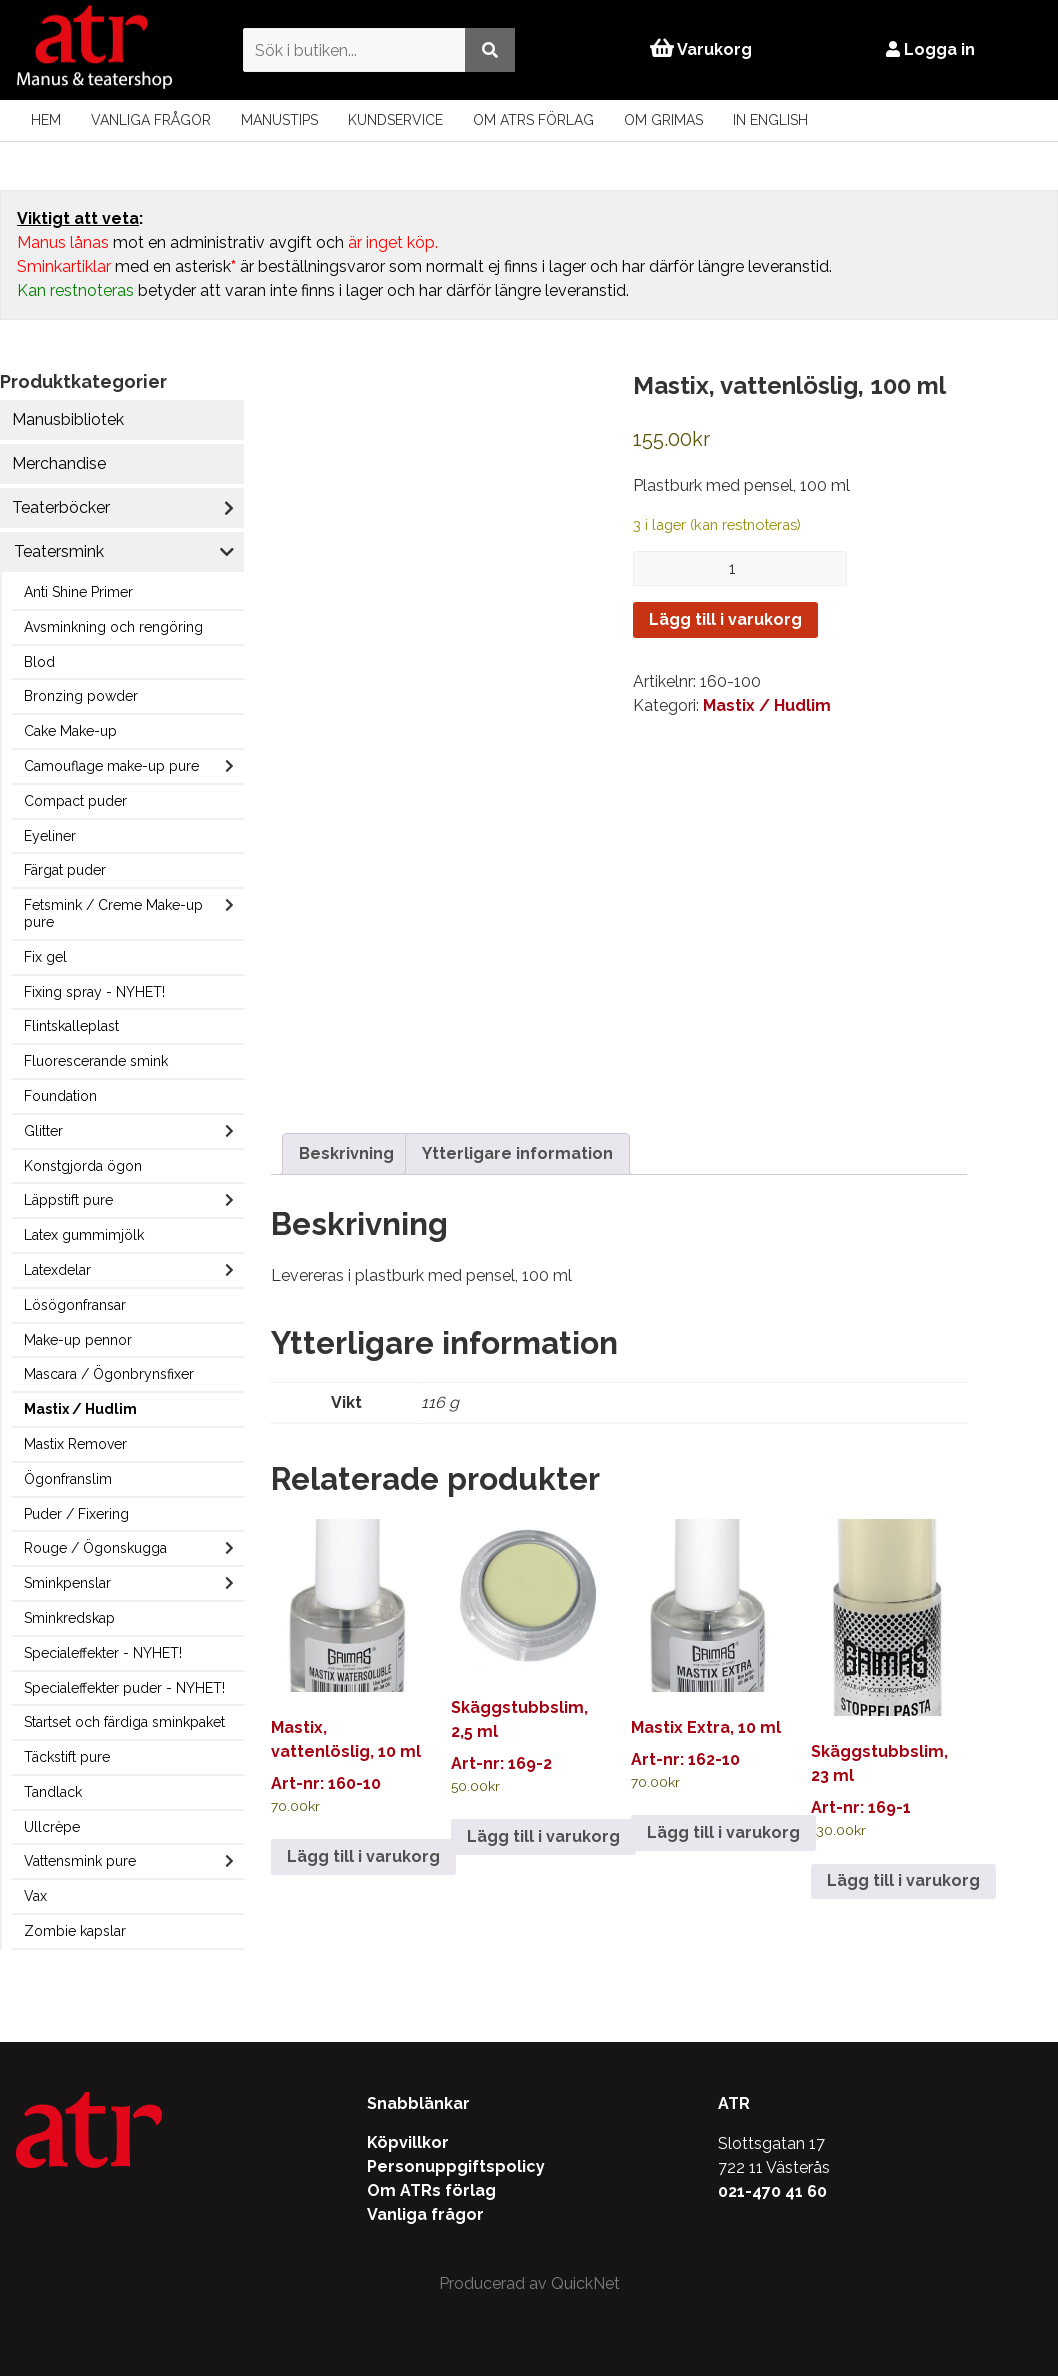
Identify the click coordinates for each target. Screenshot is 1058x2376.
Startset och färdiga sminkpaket (124, 1722)
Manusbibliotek (68, 419)
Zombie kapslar (75, 1931)
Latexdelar (57, 1270)
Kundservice (395, 120)
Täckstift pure (67, 1757)
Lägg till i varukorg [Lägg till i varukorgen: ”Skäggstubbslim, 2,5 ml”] (543, 1836)
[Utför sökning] (490, 49)
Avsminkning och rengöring (113, 627)
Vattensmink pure (80, 1861)
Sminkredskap (69, 1618)
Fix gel (45, 957)
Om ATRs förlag (533, 120)
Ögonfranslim (68, 1479)
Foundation (60, 1096)
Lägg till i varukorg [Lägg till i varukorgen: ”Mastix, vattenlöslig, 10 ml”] (363, 1856)
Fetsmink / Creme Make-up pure (113, 913)
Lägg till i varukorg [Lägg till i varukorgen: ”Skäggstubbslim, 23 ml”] (903, 1880)
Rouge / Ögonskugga (95, 1548)
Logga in (930, 49)
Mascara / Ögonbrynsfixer (109, 1374)
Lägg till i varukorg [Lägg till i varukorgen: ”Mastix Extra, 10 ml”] (723, 1832)
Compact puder (75, 801)
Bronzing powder (81, 696)
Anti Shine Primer (78, 592)
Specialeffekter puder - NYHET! (124, 1688)
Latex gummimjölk (84, 1235)
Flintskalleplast (71, 1026)
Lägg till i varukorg (725, 619)
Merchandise (59, 463)
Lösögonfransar (75, 1305)
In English (770, 120)
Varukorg (701, 49)
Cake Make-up (70, 731)
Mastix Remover (75, 1444)
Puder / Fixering (76, 1514)
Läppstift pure (68, 1200)
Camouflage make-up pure (111, 766)
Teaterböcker (61, 507)
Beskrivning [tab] (346, 1153)
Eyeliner (50, 836)
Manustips (279, 120)
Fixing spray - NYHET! (94, 992)
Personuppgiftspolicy (456, 2166)
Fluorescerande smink (96, 1061)
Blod (39, 662)
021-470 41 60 (772, 2191)
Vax (35, 1896)
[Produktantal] (740, 568)
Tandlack (53, 1792)
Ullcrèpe (52, 1827)
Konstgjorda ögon (83, 1166)
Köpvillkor (408, 2142)
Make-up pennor (78, 1340)
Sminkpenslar (67, 1583)
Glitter (43, 1131)
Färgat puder (65, 870)
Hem (46, 120)
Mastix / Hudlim (80, 1409)
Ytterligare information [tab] (517, 1153)
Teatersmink (59, 551)
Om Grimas (663, 120)
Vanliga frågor (151, 120)
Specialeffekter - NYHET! (103, 1653)
